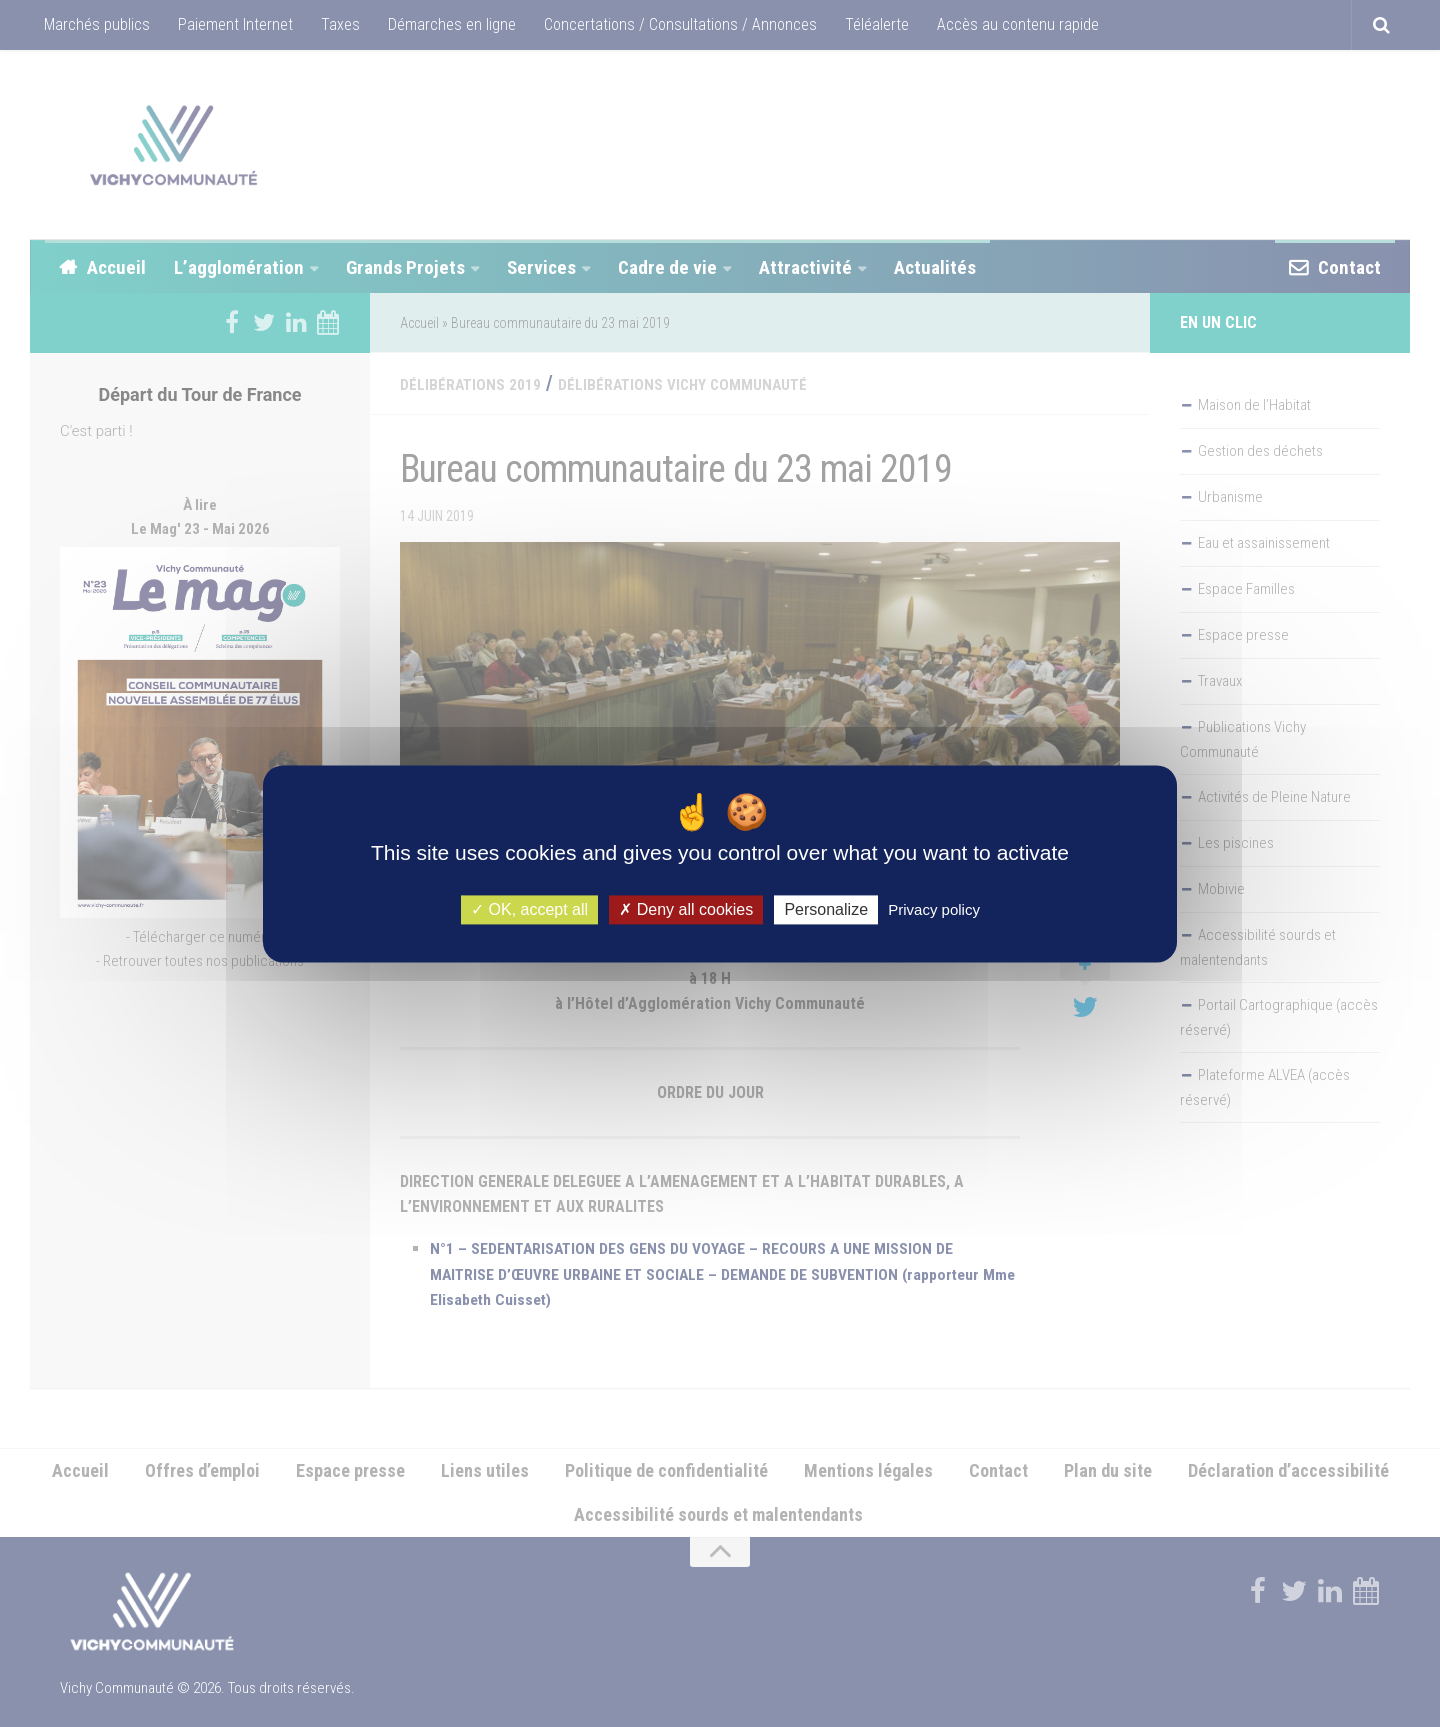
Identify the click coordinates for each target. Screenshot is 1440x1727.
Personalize (826, 909)
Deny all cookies (686, 909)
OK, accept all (529, 909)
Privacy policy (934, 909)
